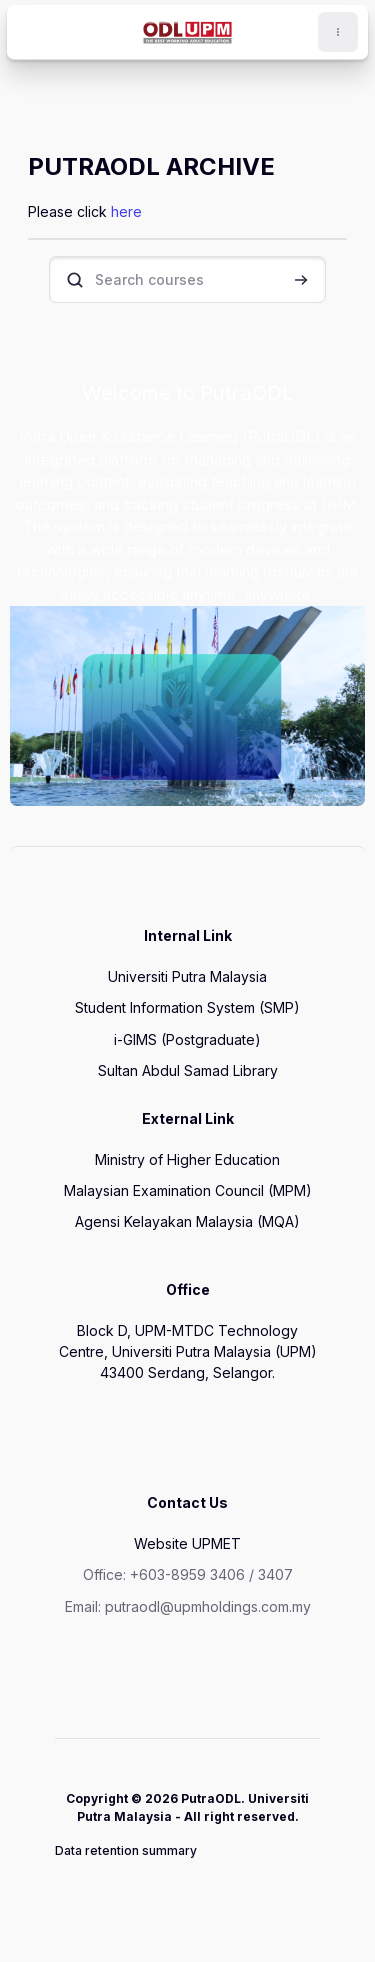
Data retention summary (126, 1850)
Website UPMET (187, 1543)
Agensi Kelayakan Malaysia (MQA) (187, 1221)
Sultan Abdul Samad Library (188, 1070)
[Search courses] (187, 279)
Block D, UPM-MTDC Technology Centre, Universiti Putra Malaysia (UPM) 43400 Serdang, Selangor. (188, 1351)
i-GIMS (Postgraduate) (187, 1039)
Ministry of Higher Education (187, 1159)
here (126, 211)
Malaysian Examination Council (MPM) (188, 1190)
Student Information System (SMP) (187, 1007)
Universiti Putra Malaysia (187, 976)
